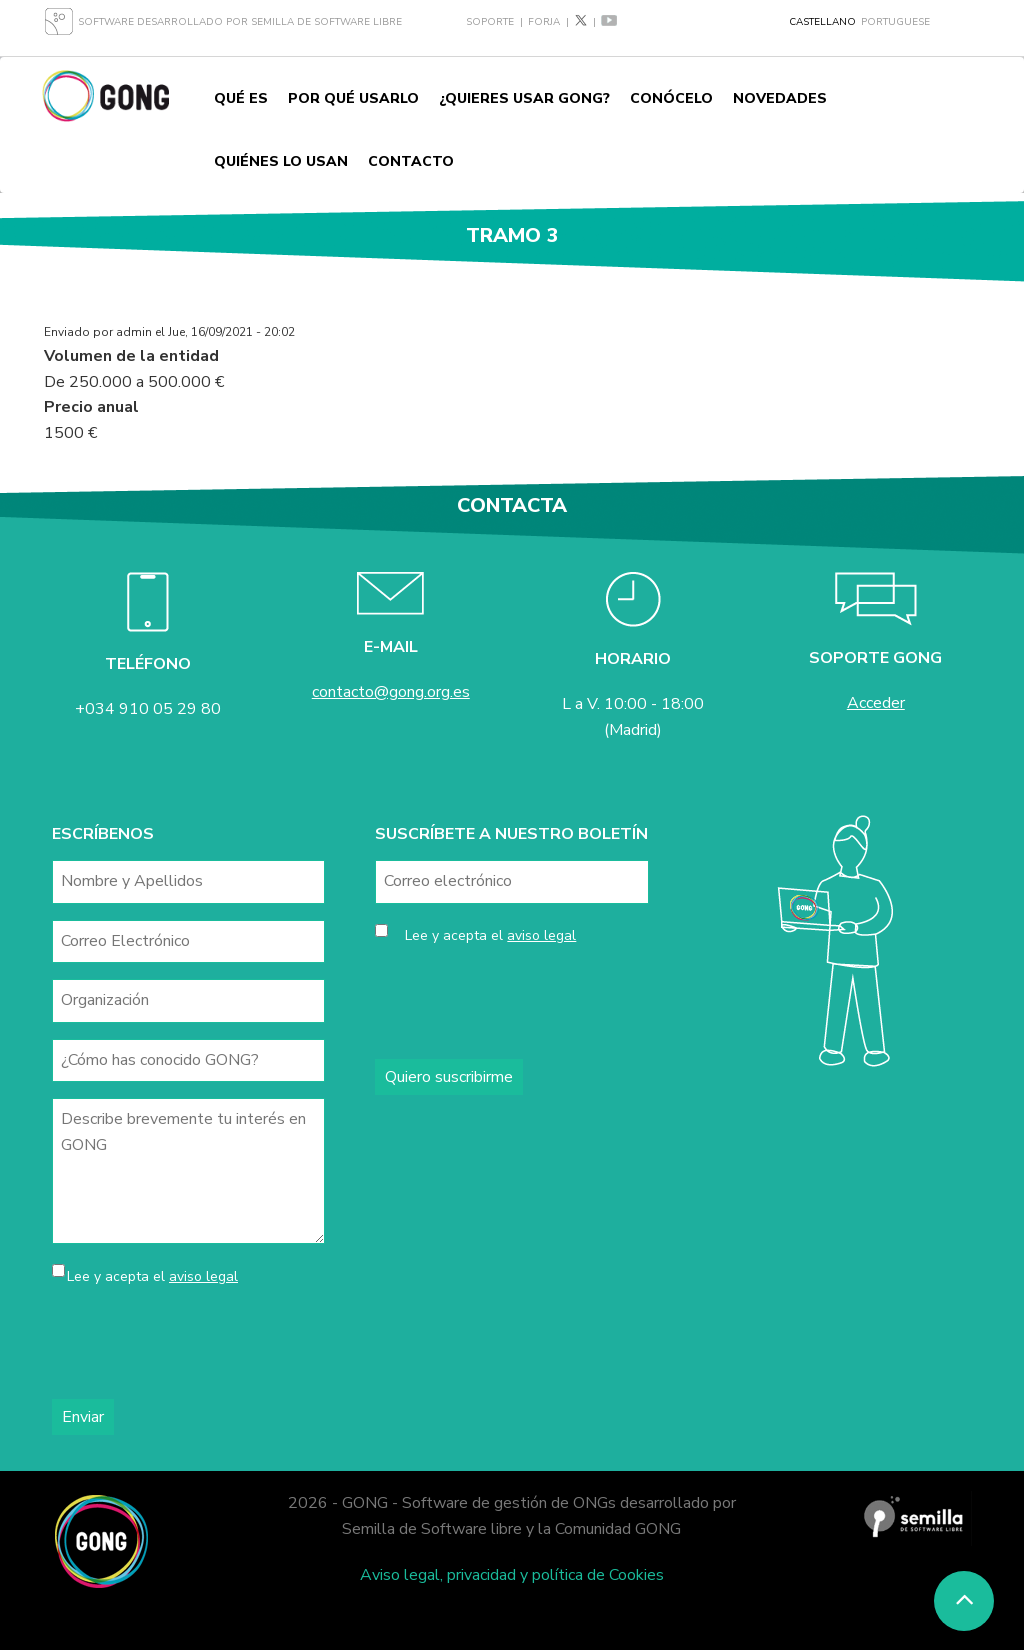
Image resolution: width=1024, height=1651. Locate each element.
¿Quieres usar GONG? (524, 98)
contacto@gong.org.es (391, 692)
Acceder (876, 703)
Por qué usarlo (353, 98)
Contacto (411, 161)
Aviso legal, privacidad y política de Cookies (512, 1575)
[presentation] (204, 1344)
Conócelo (671, 98)
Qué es (241, 98)
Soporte (490, 22)
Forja (544, 22)
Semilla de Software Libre (326, 22)
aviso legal (203, 1276)
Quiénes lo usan (281, 161)
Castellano (822, 22)
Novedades (780, 98)
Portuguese (895, 22)
